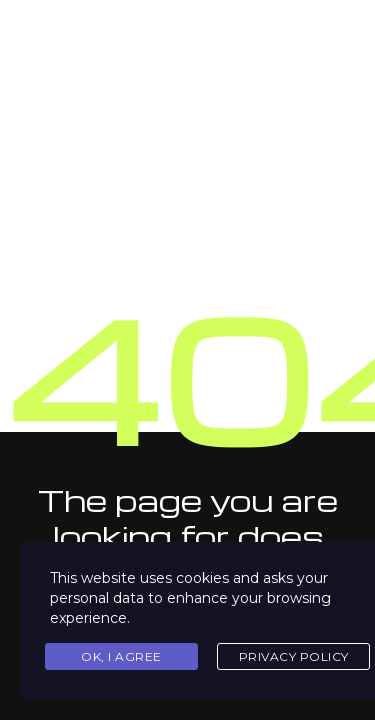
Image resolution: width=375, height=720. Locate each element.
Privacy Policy (294, 656)
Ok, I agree (121, 656)
